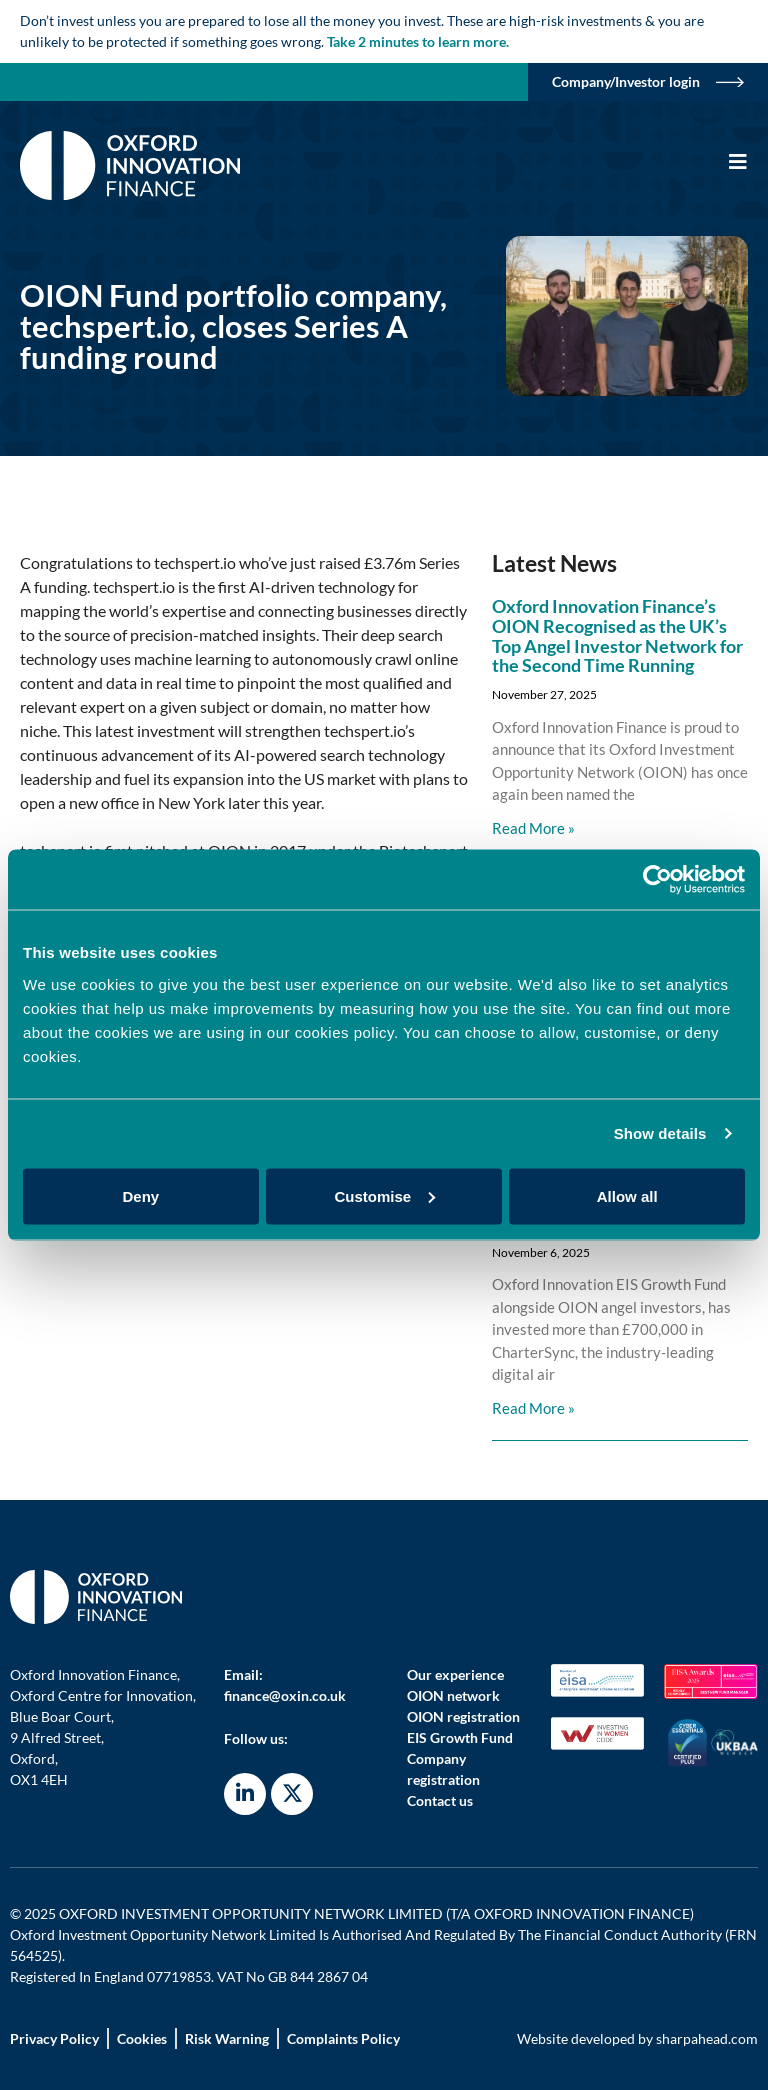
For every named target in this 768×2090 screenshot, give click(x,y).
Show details (660, 1133)
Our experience (455, 1674)
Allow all (627, 1195)
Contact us (440, 1800)
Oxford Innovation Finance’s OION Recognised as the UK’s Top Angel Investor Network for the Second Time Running (617, 635)
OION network (453, 1695)
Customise (384, 1195)
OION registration (463, 1716)
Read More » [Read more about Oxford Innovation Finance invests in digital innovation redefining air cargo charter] (533, 1408)
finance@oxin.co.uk (285, 1695)
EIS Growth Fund (460, 1737)
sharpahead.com (707, 2038)
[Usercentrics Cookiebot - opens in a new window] (657, 880)
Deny (140, 1195)
